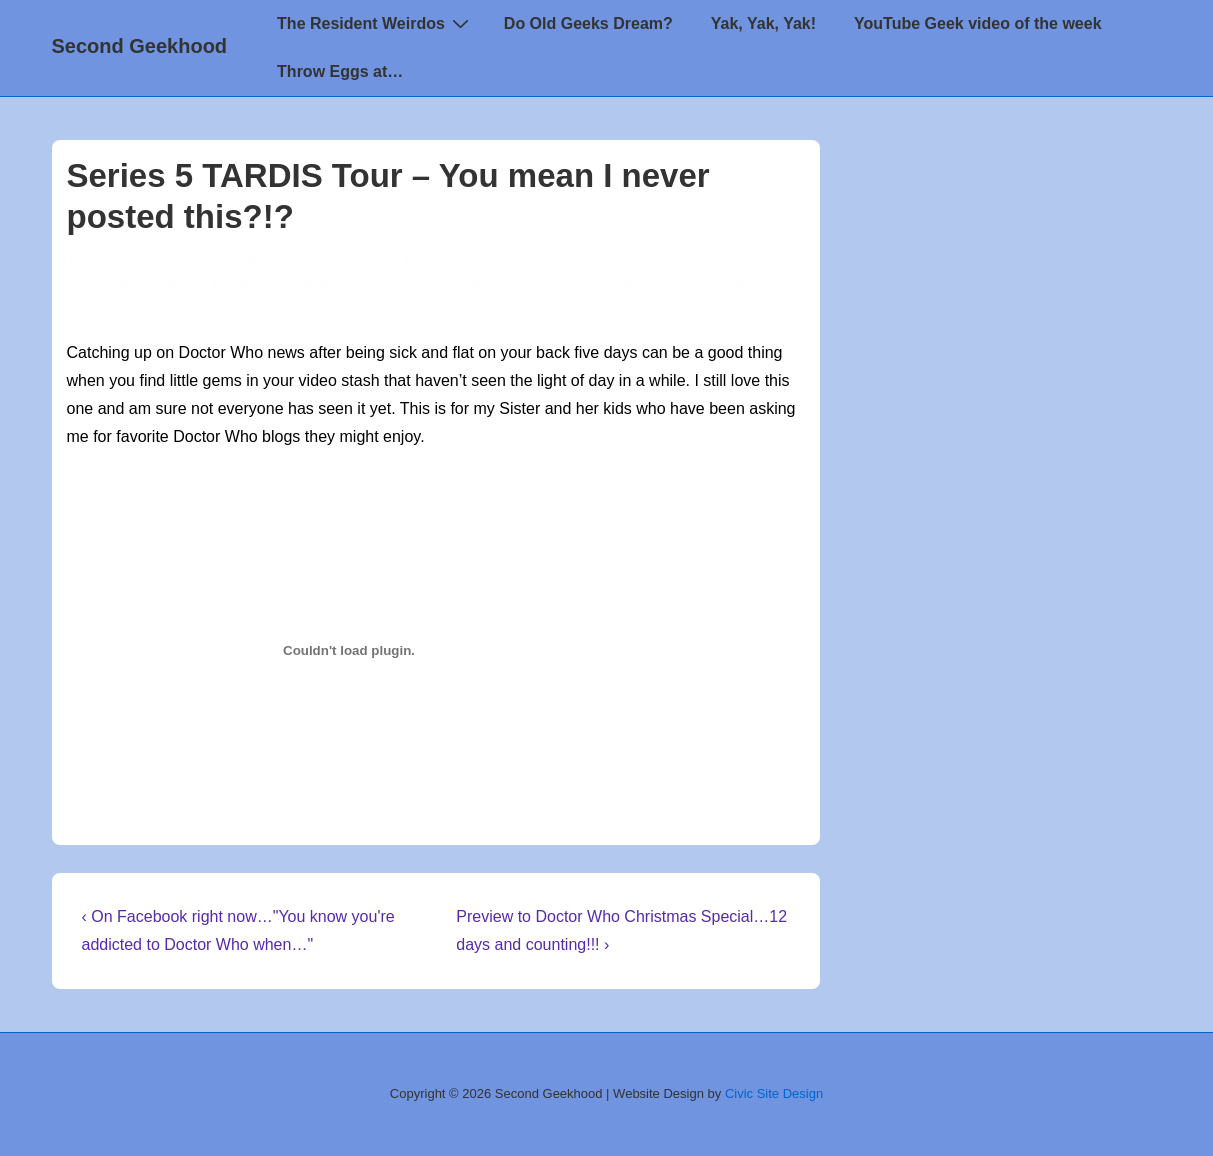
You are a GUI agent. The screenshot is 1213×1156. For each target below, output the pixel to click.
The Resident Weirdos (375, 23)
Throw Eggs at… (340, 71)
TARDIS (743, 285)
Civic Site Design (774, 1093)
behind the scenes (361, 285)
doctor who (472, 285)
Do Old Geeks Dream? (588, 23)
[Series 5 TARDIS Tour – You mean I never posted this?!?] (321, 263)
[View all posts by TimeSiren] (110, 263)
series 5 (688, 285)
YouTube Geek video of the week (977, 23)
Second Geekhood (140, 46)
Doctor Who (535, 263)
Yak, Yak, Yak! (763, 23)
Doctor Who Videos (650, 263)
